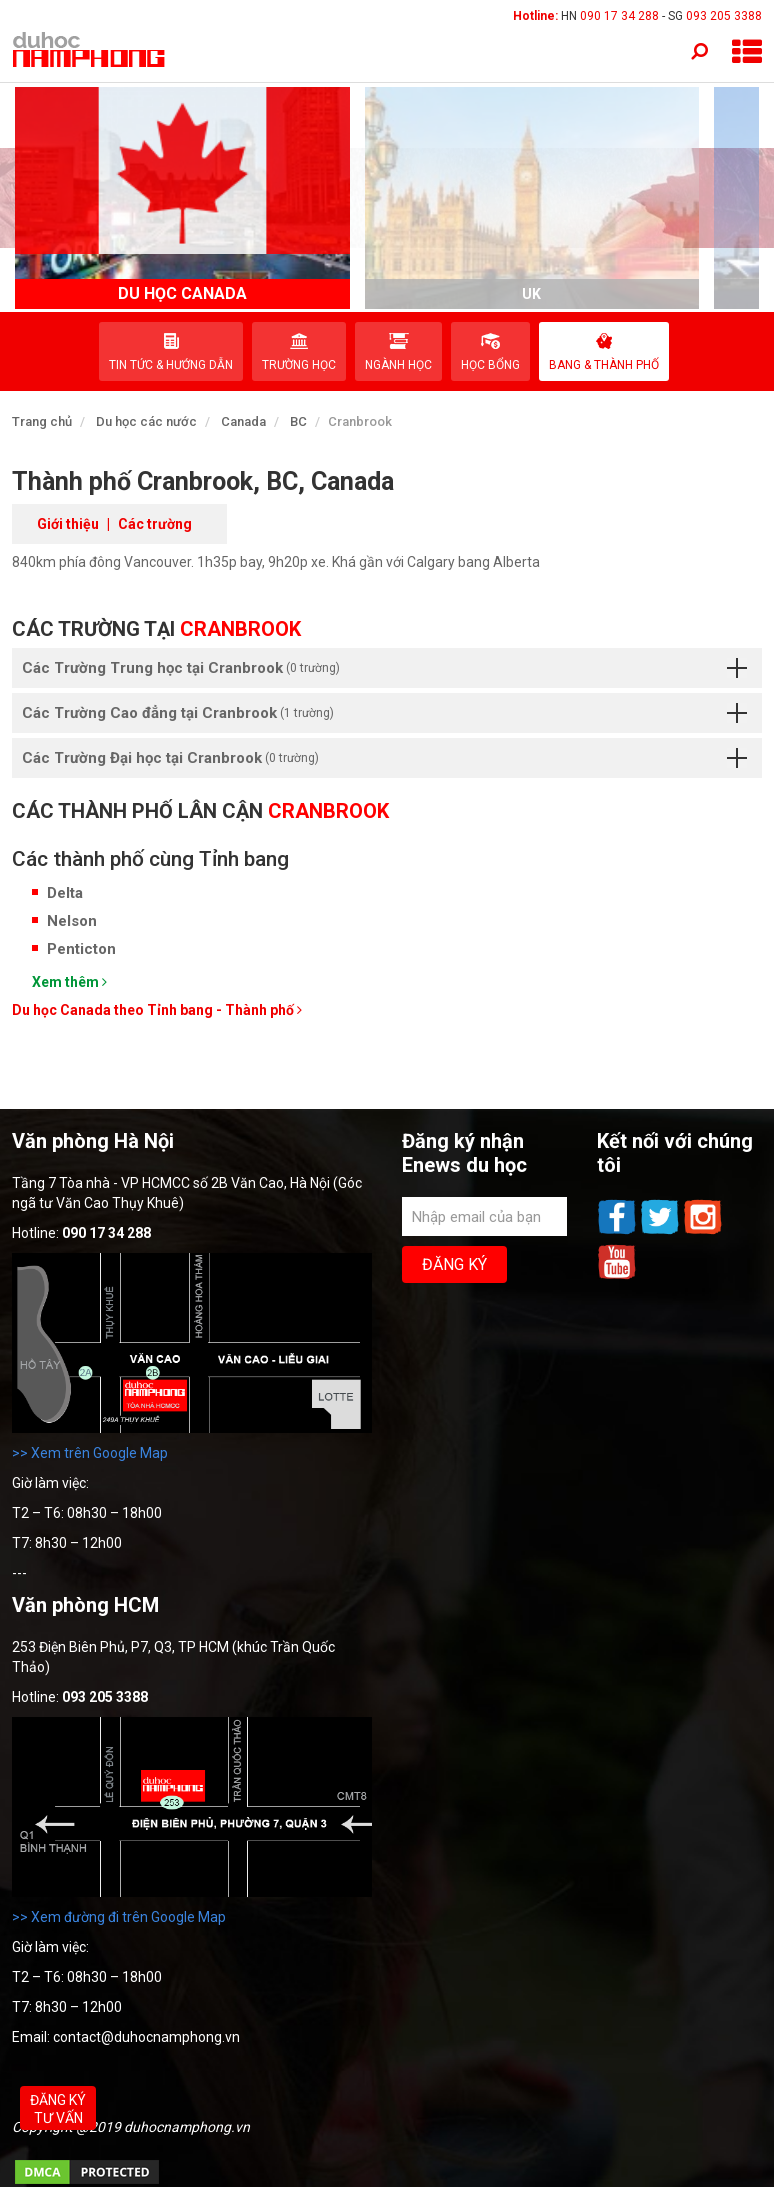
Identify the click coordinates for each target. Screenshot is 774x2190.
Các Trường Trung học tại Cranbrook (384, 668)
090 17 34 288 (619, 16)
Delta (65, 893)
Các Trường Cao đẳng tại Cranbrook (384, 713)
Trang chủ (42, 421)
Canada (243, 421)
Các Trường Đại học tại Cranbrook (384, 758)
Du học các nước (146, 421)
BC (298, 421)
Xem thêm (69, 982)
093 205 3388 (724, 16)
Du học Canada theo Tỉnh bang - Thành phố (157, 1010)
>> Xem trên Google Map (90, 1453)
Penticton (81, 949)
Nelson (72, 921)
